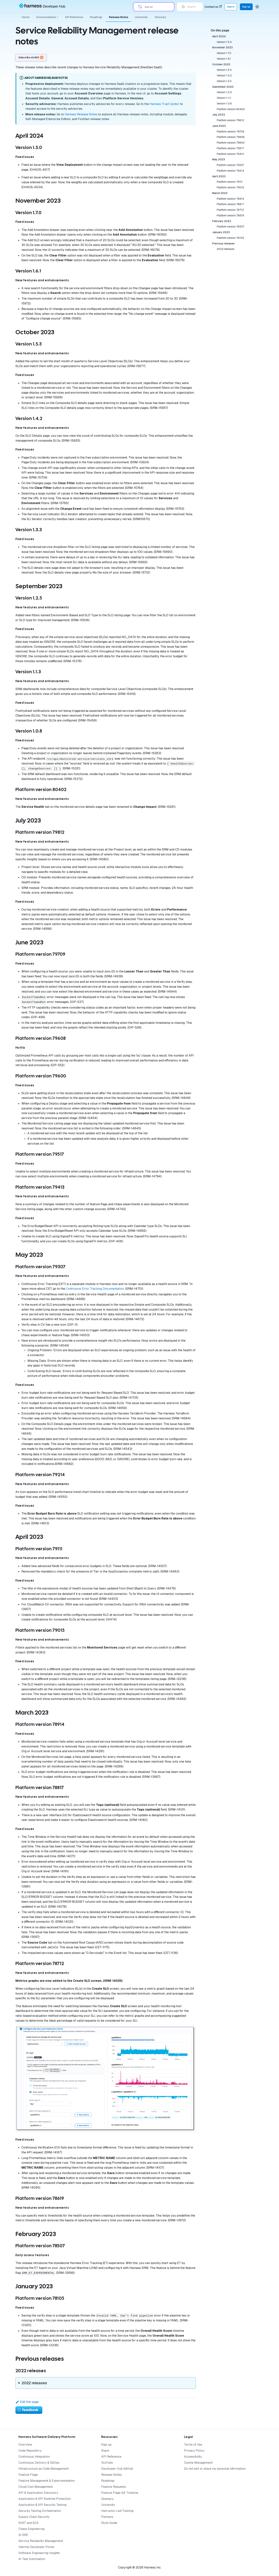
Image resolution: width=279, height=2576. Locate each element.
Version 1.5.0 (224, 42)
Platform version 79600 (231, 142)
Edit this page (27, 2402)
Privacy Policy (194, 2451)
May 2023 (218, 159)
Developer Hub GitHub (117, 2469)
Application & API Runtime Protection (44, 2499)
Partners (107, 2517)
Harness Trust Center (164, 104)
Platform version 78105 (230, 238)
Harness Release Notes (81, 114)
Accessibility (193, 2457)
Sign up (106, 2445)
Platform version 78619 (230, 215)
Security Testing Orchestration (39, 2511)
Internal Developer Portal (36, 2547)
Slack (105, 2451)
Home (26, 17)
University (141, 17)
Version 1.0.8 (224, 103)
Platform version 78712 (230, 209)
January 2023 (221, 232)
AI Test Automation (31, 2559)
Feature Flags (28, 2475)
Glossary (160, 17)
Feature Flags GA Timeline (119, 2493)
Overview (25, 2445)
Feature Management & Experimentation (46, 2481)
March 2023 (219, 193)
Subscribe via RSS (31, 57)
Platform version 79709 (230, 131)
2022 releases (34, 2382)
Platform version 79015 (230, 187)
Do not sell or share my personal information (215, 2469)
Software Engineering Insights (39, 2553)
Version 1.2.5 (224, 92)
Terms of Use (193, 2445)
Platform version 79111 (230, 181)
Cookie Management (198, 2463)
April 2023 (219, 176)
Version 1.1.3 (224, 98)
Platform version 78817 (230, 204)
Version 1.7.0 (224, 53)
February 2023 (221, 221)
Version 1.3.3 (224, 81)
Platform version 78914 (230, 198)
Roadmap (96, 17)
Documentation (47, 17)
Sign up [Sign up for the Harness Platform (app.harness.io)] (246, 6)
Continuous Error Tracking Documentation (95, 1289)
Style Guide (109, 2523)
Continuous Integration (34, 2457)
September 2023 (222, 86)
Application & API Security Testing (42, 2505)
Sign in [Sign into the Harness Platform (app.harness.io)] (230, 6)
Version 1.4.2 (224, 75)
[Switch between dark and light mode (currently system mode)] (257, 7)
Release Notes (118, 17)
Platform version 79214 (230, 170)
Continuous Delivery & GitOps (38, 2463)
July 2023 (218, 114)
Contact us (213, 6)
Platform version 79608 (231, 137)
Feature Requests (113, 2487)
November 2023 (222, 47)
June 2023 (219, 126)
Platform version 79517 (230, 148)
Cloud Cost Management (35, 2487)
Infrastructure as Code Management (43, 2469)
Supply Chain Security (33, 2517)
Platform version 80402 (231, 109)
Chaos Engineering (31, 2529)
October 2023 (221, 64)
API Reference (74, 17)
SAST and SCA (28, 2523)
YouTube (107, 2463)
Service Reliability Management (40, 2541)
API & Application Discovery (38, 2493)
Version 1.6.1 (224, 58)
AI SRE (23, 2535)
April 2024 (219, 36)
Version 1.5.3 (224, 70)
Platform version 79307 (230, 165)
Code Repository (30, 2451)
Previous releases (223, 243)
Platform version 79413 (230, 154)
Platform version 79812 (230, 120)
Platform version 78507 (230, 226)
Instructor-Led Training (117, 2511)
